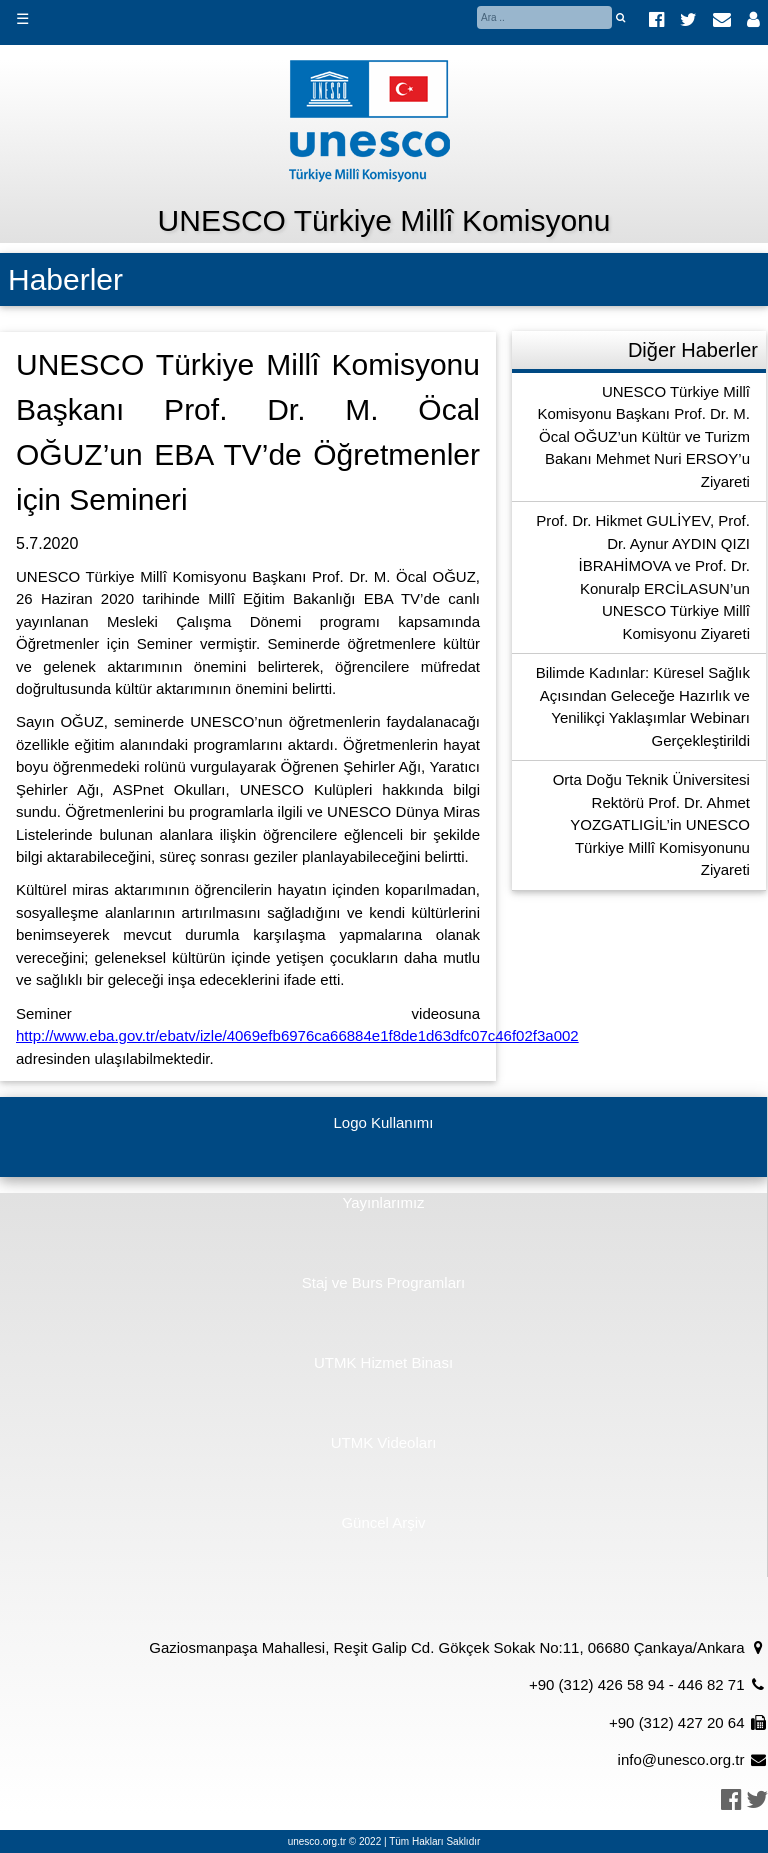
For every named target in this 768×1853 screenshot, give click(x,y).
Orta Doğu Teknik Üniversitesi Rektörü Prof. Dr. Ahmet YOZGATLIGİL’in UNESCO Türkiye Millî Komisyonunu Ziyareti (651, 824)
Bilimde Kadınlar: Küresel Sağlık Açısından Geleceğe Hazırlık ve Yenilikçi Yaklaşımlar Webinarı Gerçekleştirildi (643, 706)
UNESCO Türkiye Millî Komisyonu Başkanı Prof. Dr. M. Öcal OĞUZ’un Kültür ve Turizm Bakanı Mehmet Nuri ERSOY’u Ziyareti (643, 436)
